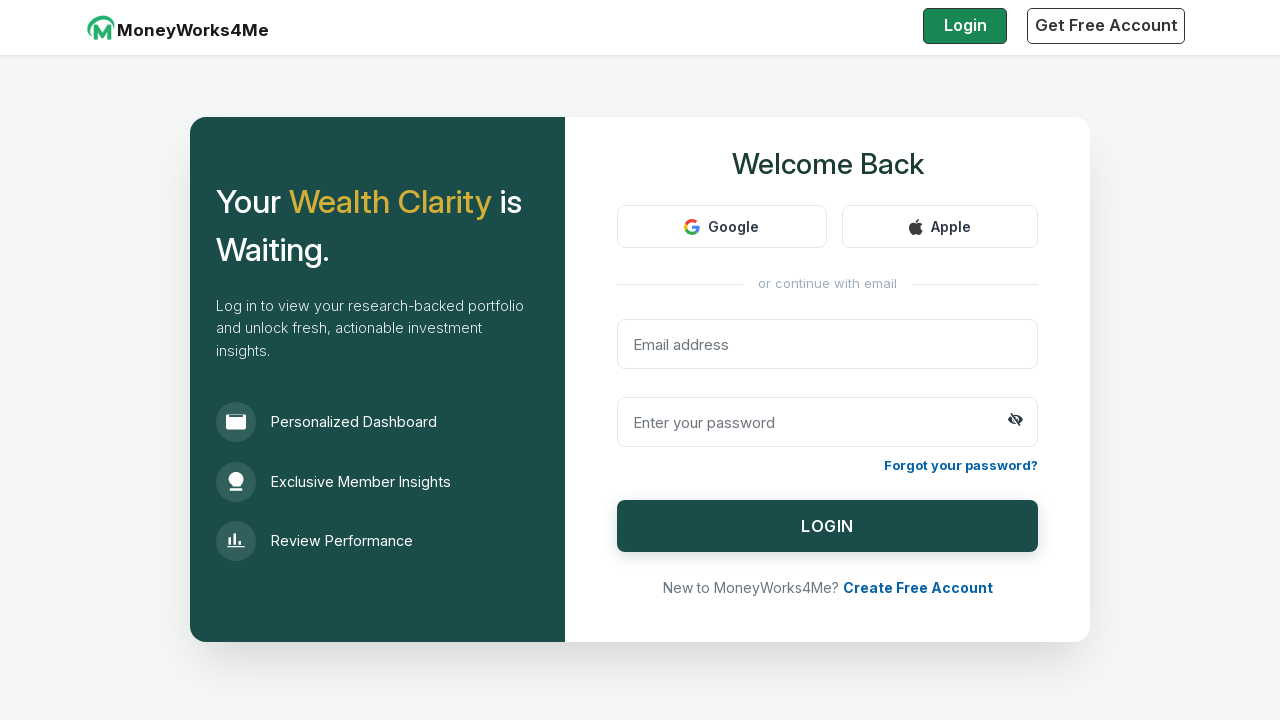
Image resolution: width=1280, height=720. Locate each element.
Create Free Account (918, 587)
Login (965, 25)
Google (721, 226)
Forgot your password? (961, 465)
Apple (940, 226)
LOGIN (827, 526)
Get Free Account (1106, 25)
